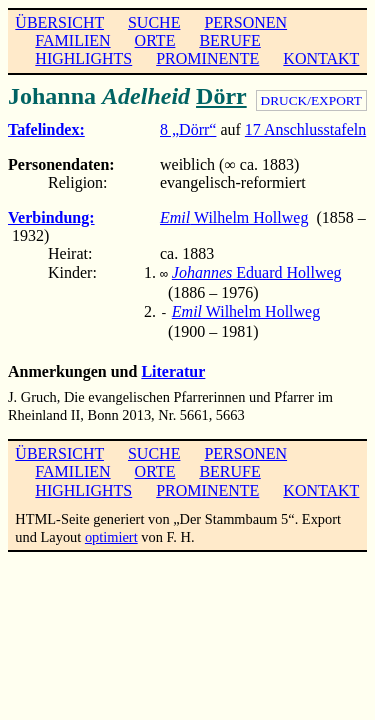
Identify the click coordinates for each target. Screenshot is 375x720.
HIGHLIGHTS (83, 58)
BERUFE (229, 40)
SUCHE (154, 22)
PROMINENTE (207, 58)
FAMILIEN (72, 40)
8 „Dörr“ (188, 129)
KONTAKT (321, 58)
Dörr (221, 96)
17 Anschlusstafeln (305, 129)
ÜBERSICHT (59, 22)
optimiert (111, 533)
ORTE (155, 40)
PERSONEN (245, 22)
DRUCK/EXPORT (311, 100)
